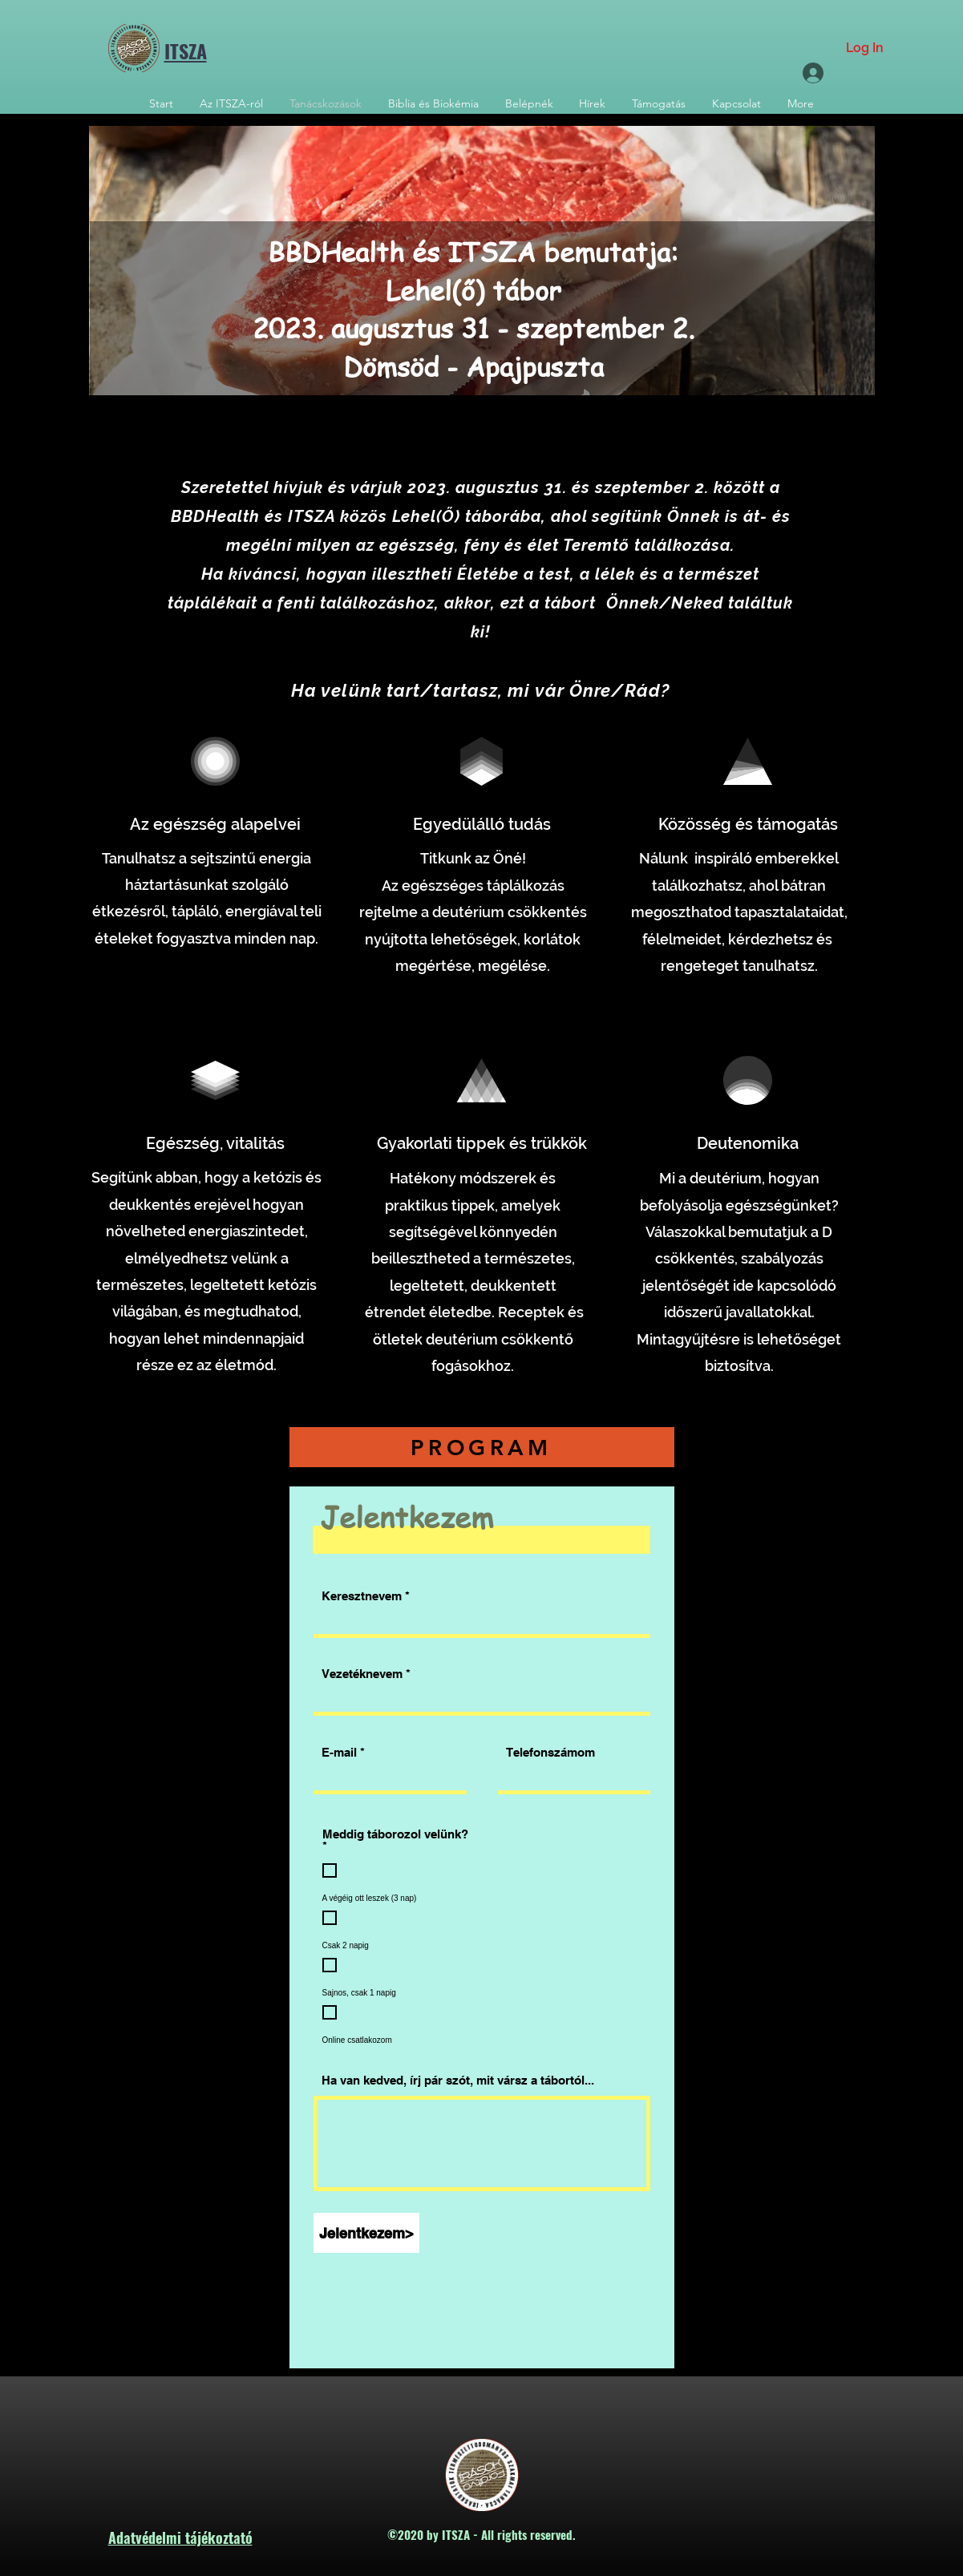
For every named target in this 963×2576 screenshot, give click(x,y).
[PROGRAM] (481, 1447)
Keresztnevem (362, 1596)
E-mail (339, 1752)
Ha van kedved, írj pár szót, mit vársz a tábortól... (458, 2080)
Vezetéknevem (362, 1674)
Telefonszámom (550, 1752)
